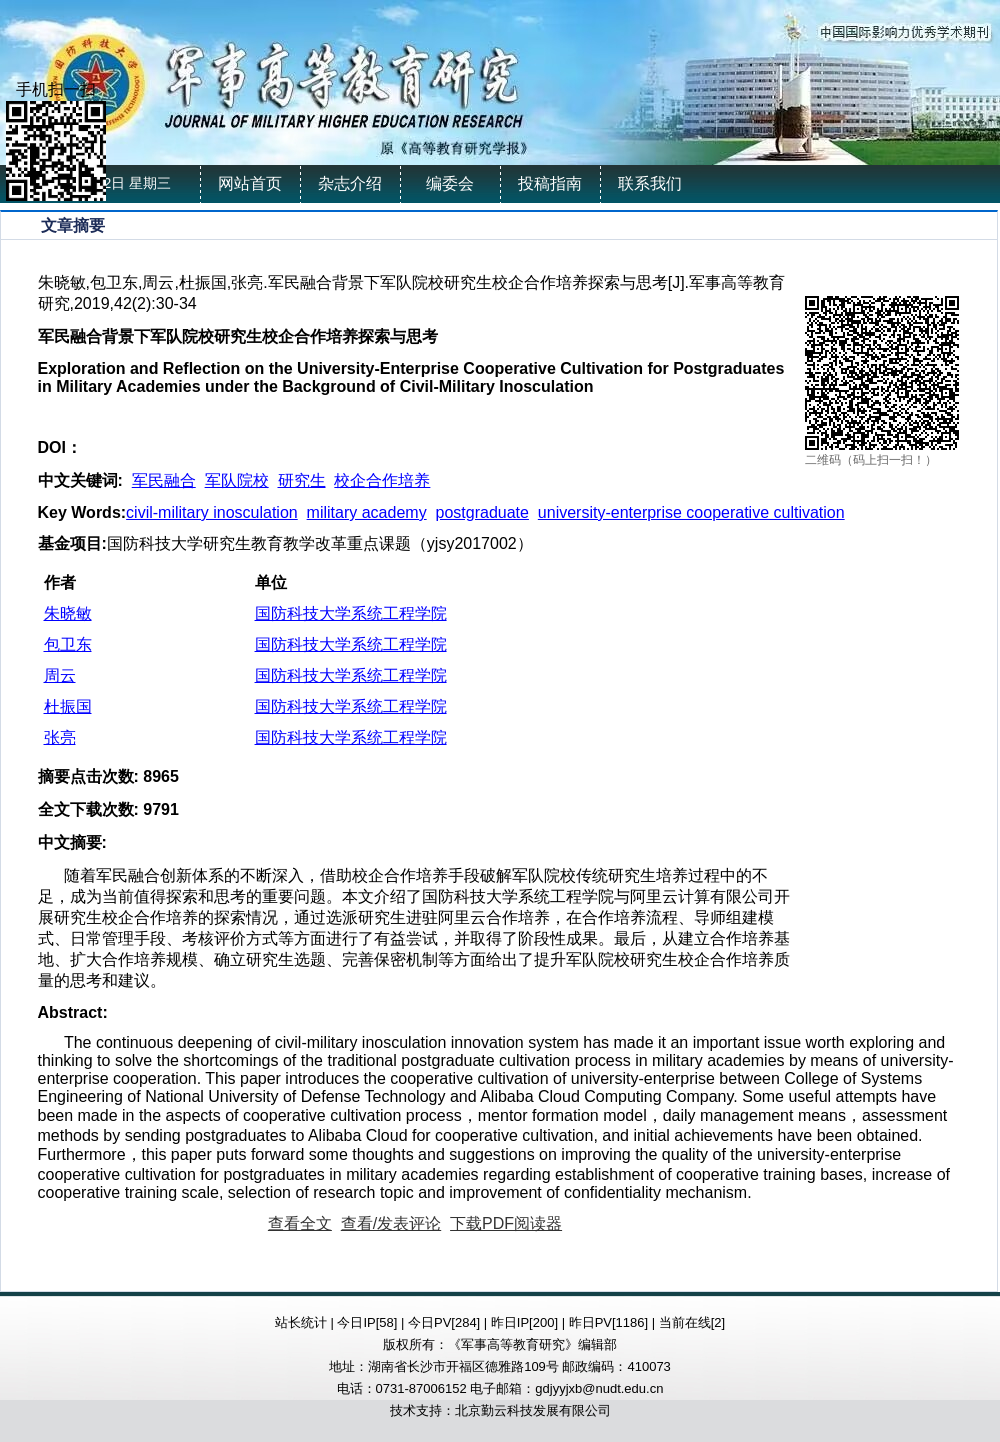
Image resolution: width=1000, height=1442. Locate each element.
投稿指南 (550, 183)
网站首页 (250, 183)
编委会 (450, 183)
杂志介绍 (350, 183)
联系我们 (650, 183)
